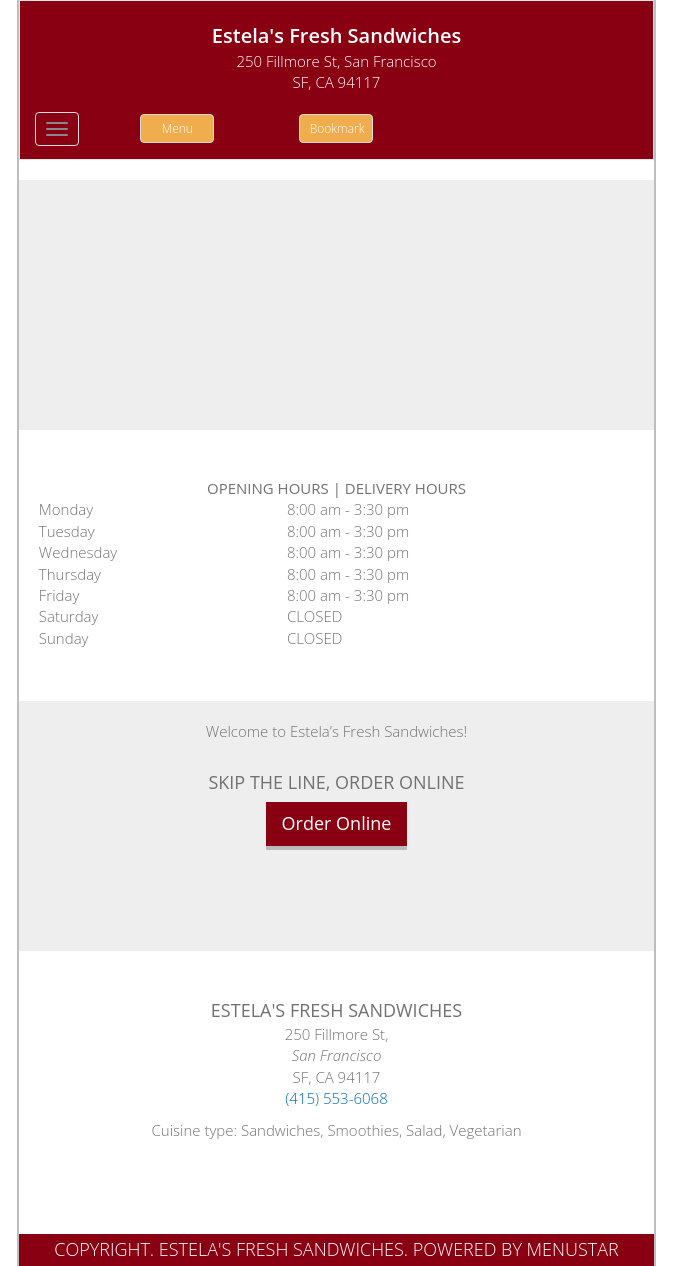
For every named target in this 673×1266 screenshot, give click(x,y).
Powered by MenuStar (516, 1249)
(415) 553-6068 (336, 1098)
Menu (177, 128)
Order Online (337, 823)
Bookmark (337, 128)
